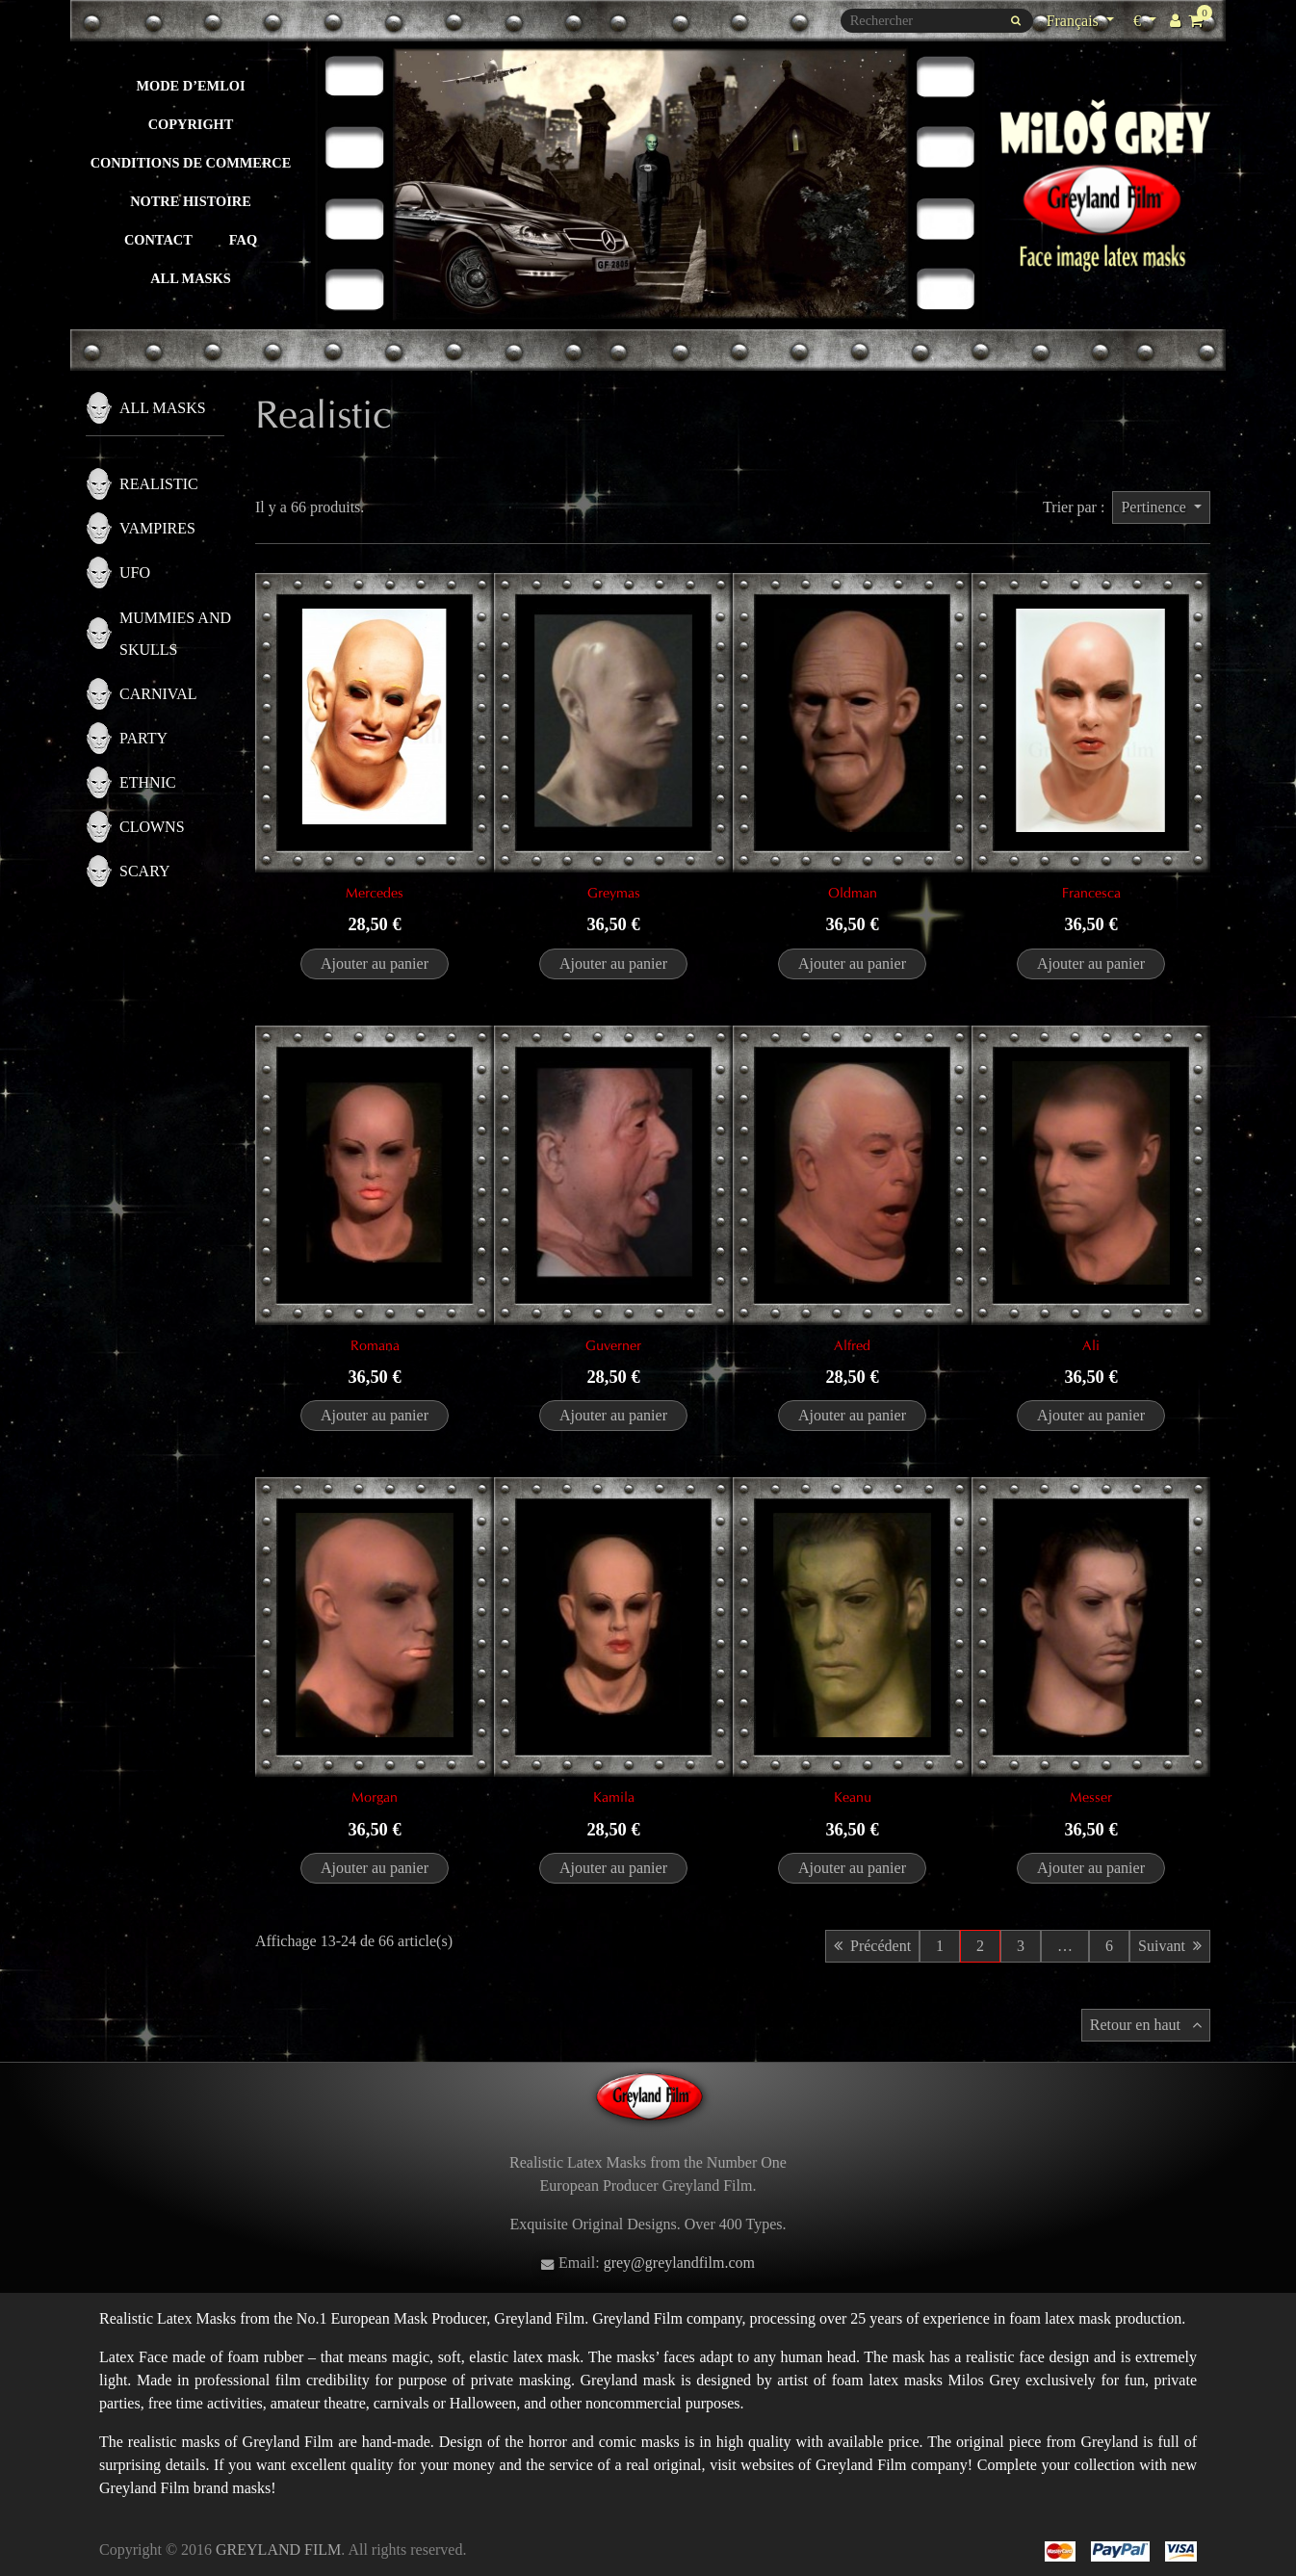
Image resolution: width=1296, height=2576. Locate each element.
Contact (158, 239)
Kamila (614, 1797)
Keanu (852, 1797)
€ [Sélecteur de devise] (1147, 19)
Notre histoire (190, 201)
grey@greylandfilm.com (679, 2262)
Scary (144, 871)
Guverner (613, 1345)
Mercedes (374, 892)
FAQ (243, 239)
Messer (1091, 1797)
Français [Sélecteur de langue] (1074, 21)
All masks (190, 278)
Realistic (158, 484)
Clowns (152, 827)
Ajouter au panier (374, 963)
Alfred (852, 1345)
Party (143, 738)
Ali (1091, 1345)
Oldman (852, 892)
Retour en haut (1146, 2025)
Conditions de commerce (191, 162)
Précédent (872, 1946)
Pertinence (1155, 507)
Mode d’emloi (190, 85)
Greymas (613, 892)
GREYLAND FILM (278, 2549)
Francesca (1091, 892)
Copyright (191, 124)
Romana (375, 1345)
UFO (134, 572)
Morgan (374, 1797)
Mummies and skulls (175, 634)
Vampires (157, 528)
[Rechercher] (937, 21)
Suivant (1170, 1946)
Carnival (158, 694)
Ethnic (147, 782)
